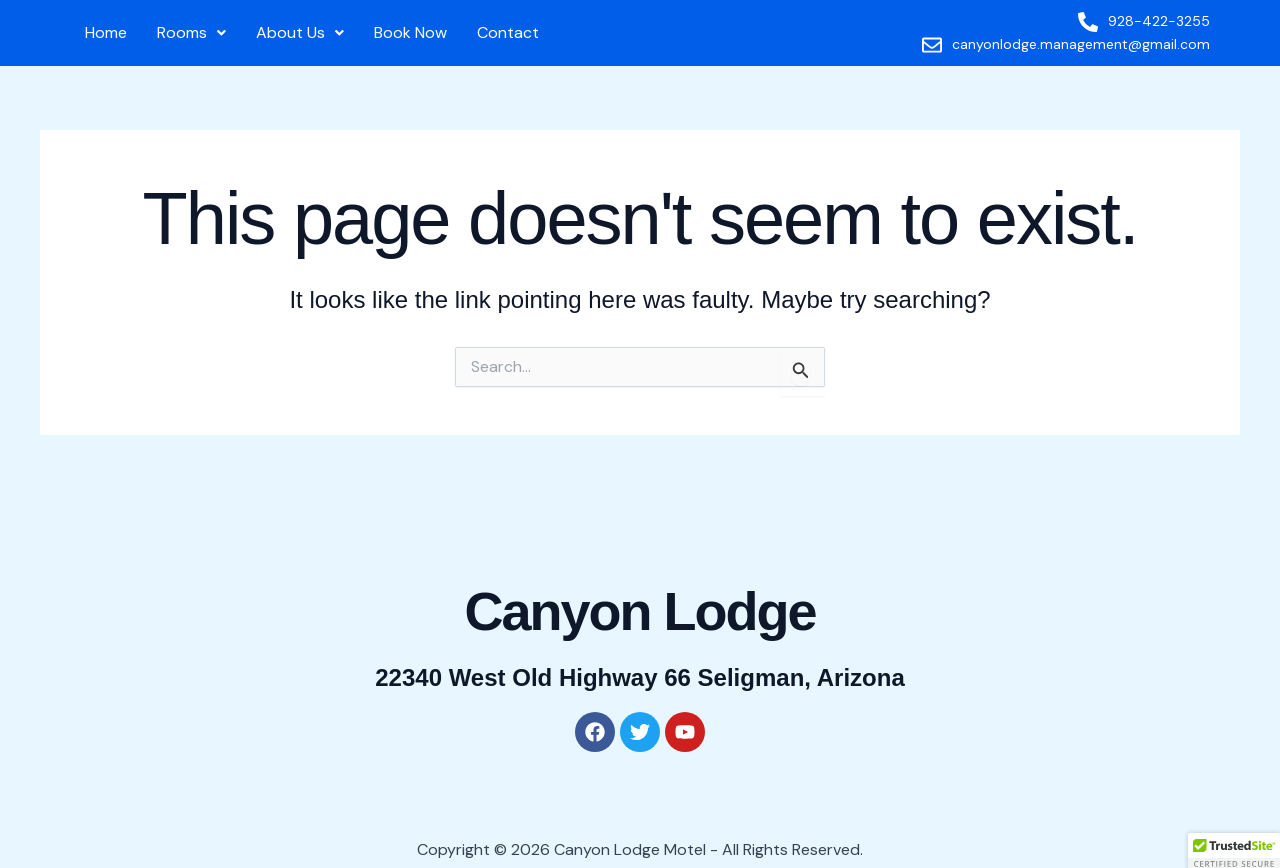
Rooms (191, 32)
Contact (508, 32)
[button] (191, 33)
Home (106, 32)
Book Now (410, 32)
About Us (300, 32)
